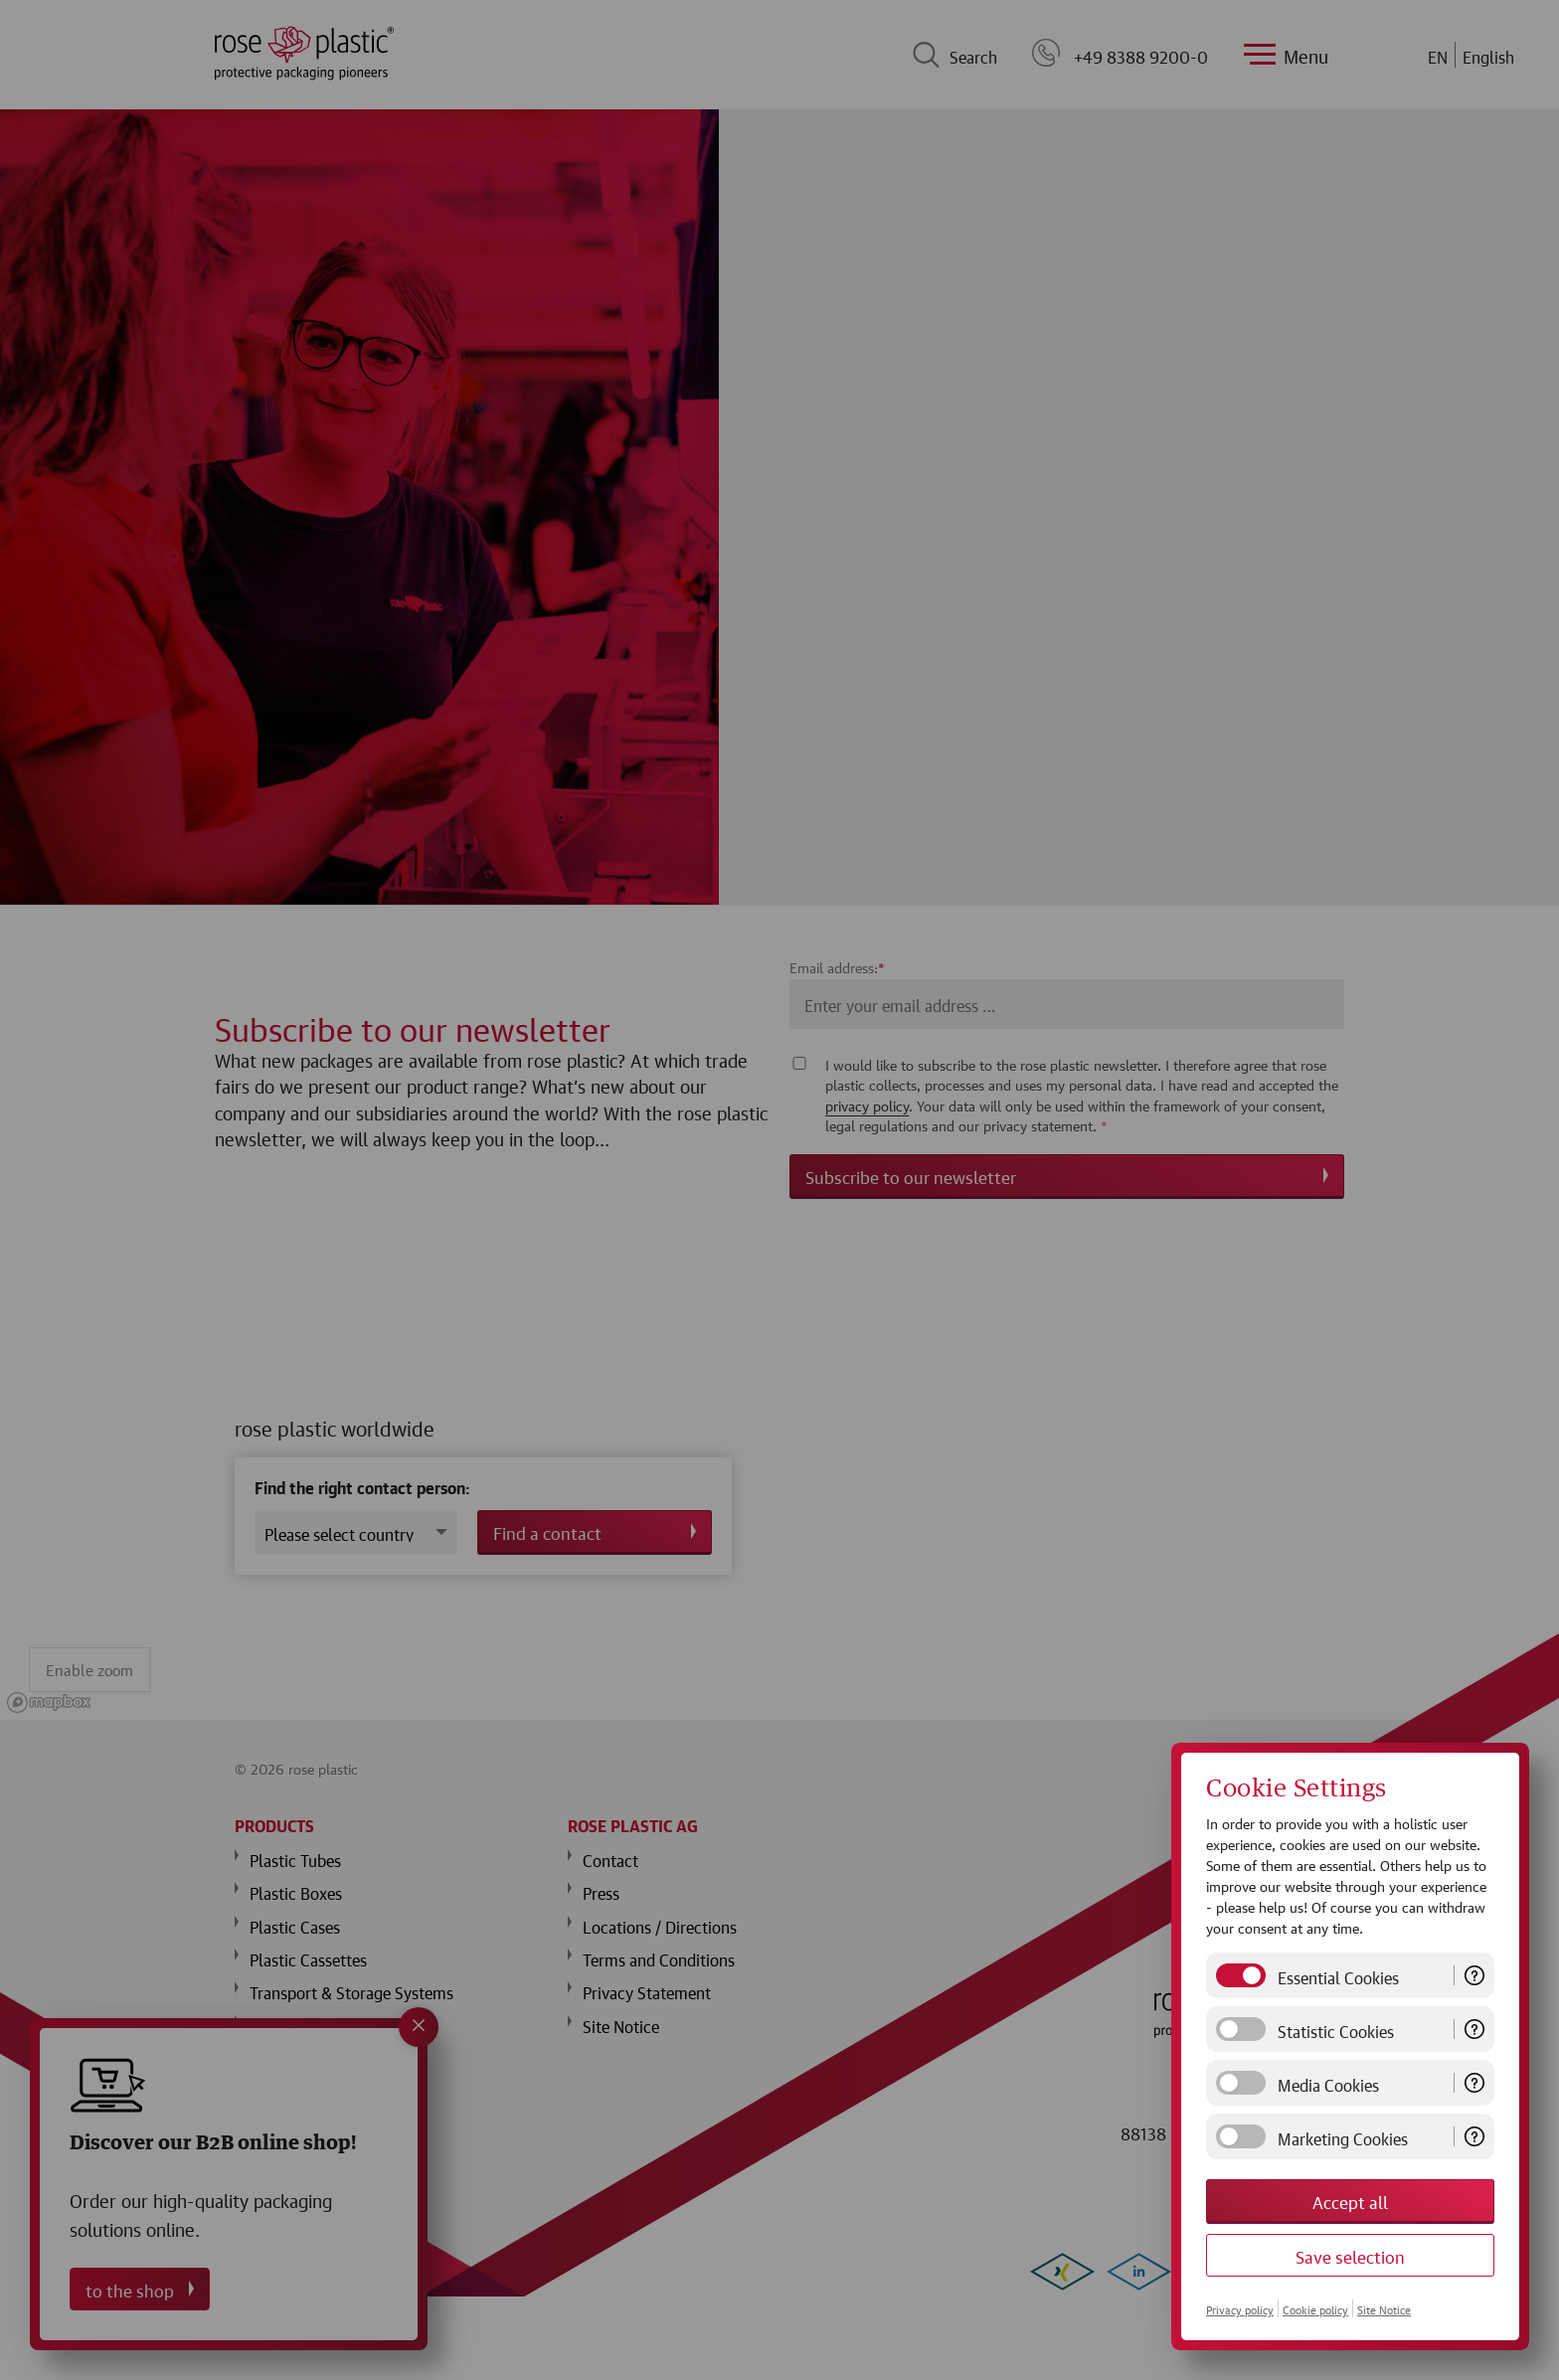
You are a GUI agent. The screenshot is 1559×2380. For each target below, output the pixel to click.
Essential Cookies (1338, 1975)
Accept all (1350, 2200)
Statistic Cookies (1336, 2029)
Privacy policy (1240, 2308)
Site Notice (1384, 2308)
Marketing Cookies (1343, 2136)
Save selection (1350, 2255)
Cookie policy (1315, 2308)
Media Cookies (1328, 2083)
